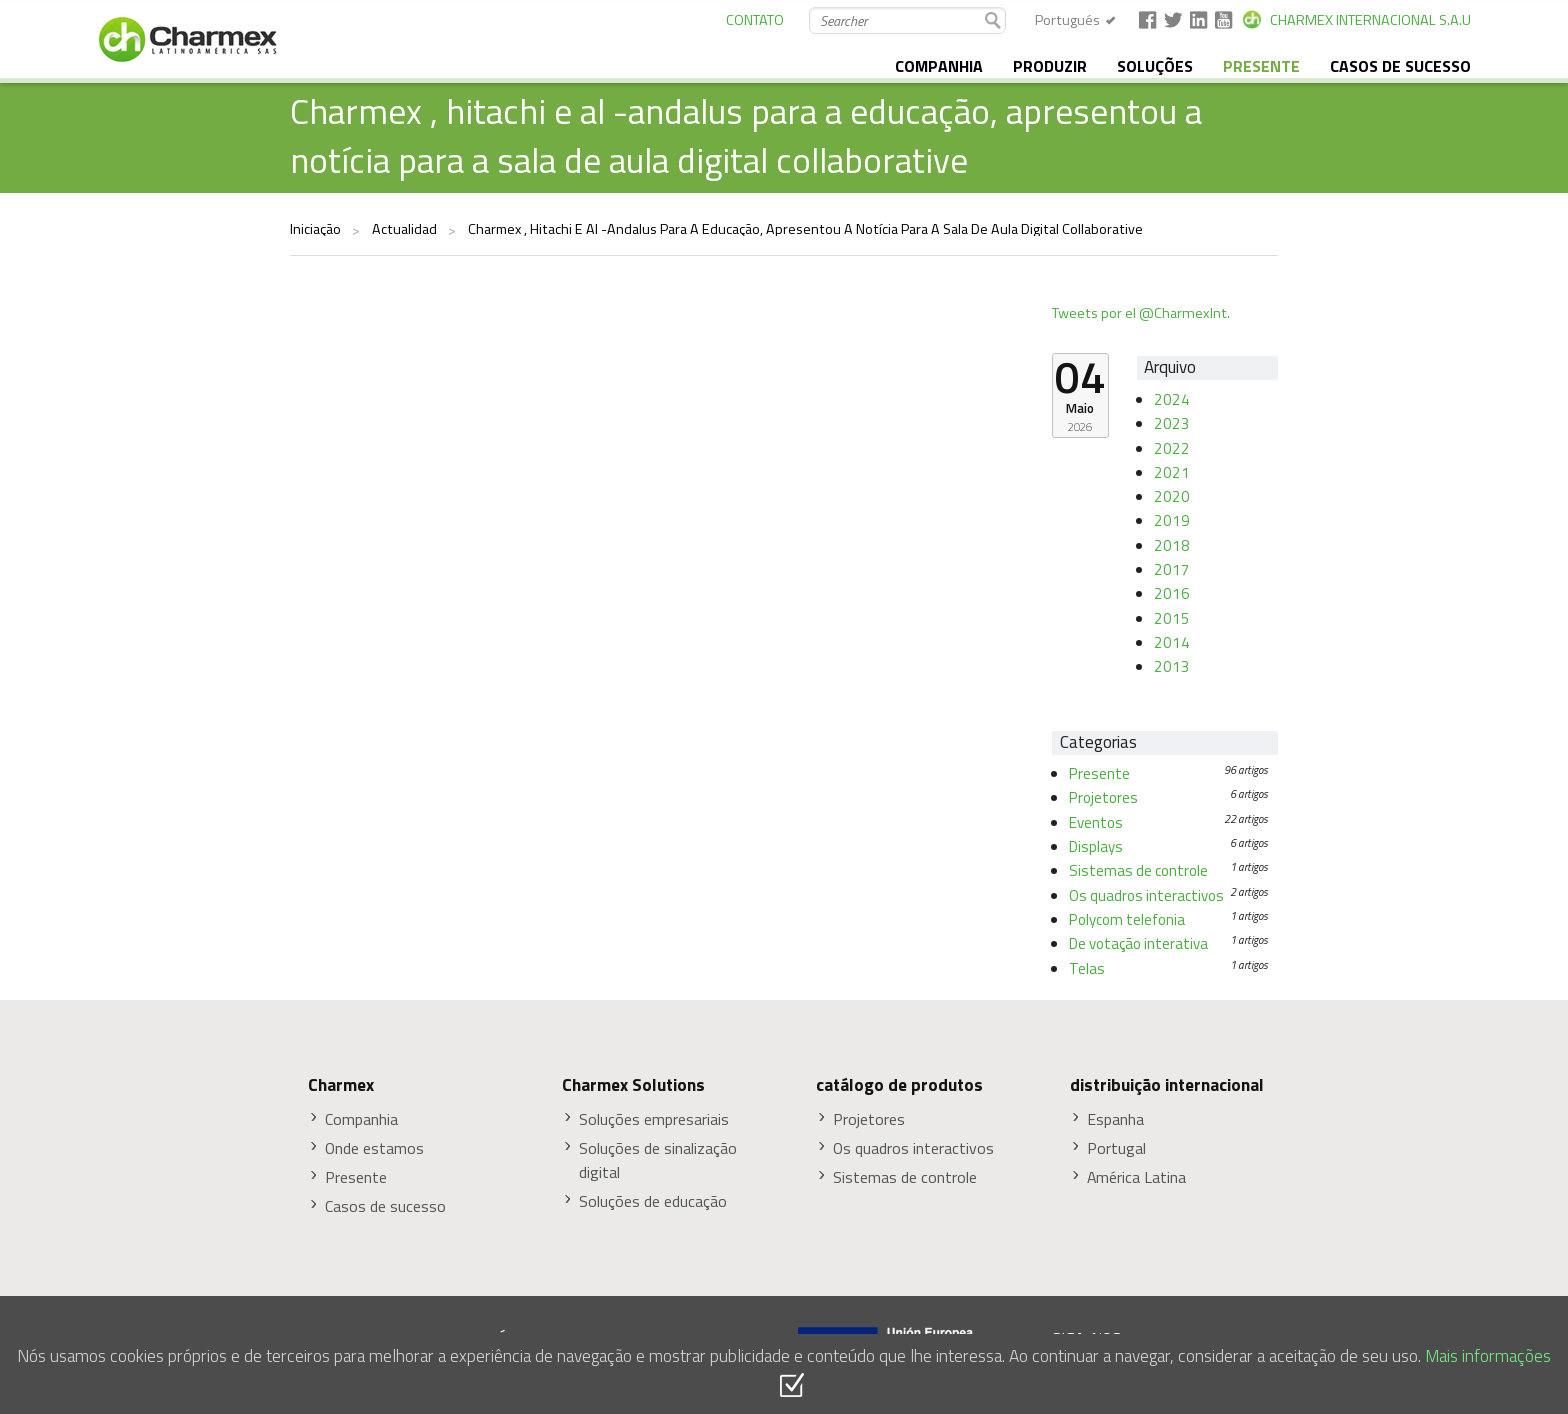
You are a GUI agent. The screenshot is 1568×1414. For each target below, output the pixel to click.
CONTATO (755, 20)
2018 (1172, 545)
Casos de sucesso (1400, 66)
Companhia (361, 1119)
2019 (1172, 520)
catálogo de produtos (899, 1085)
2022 (1172, 448)
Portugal (1116, 1148)
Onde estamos (374, 1148)
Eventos (1096, 822)
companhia (939, 66)
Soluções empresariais (654, 1119)
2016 (1172, 593)
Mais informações (1488, 1355)
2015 (1172, 618)
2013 (1172, 666)
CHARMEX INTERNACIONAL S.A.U (1370, 20)
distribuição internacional (1167, 1085)
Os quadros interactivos (1146, 895)
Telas (1087, 968)
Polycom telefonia (1127, 919)
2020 (1172, 496)
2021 (1172, 472)
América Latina (1136, 1177)
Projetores (1103, 797)
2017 (1172, 569)
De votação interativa (1138, 943)
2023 (1172, 423)
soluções (1155, 66)
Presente (1099, 773)
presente (1261, 66)
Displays (1096, 846)
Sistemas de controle (1138, 870)
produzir (1050, 66)
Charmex (341, 1085)
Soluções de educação (653, 1201)
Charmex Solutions (633, 1085)
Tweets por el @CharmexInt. (1141, 313)
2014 (1172, 642)
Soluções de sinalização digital (658, 1160)
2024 (1172, 399)
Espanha (1115, 1119)
